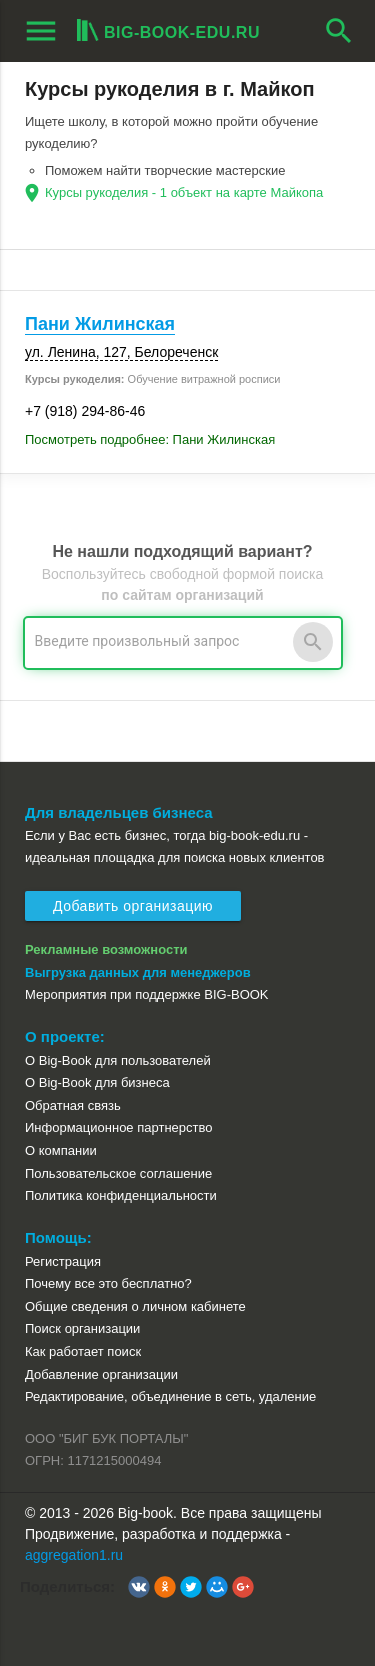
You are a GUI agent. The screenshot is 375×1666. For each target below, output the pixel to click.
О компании (61, 1150)
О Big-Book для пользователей (118, 1060)
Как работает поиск (83, 1351)
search (339, 31)
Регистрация (63, 1261)
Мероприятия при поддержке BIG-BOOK (147, 994)
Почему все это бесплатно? (108, 1283)
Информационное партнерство (118, 1127)
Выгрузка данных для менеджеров (138, 972)
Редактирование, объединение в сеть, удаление (170, 1396)
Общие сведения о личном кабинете (135, 1306)
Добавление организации (101, 1374)
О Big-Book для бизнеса (97, 1082)
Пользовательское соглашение (118, 1173)
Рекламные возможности (106, 949)
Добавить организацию (133, 906)
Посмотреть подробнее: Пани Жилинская (150, 439)
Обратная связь (73, 1105)
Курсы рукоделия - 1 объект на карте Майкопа (184, 192)
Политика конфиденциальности (121, 1195)
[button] (139, 1587)
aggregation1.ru (74, 1555)
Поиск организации (82, 1328)
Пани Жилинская (100, 324)
